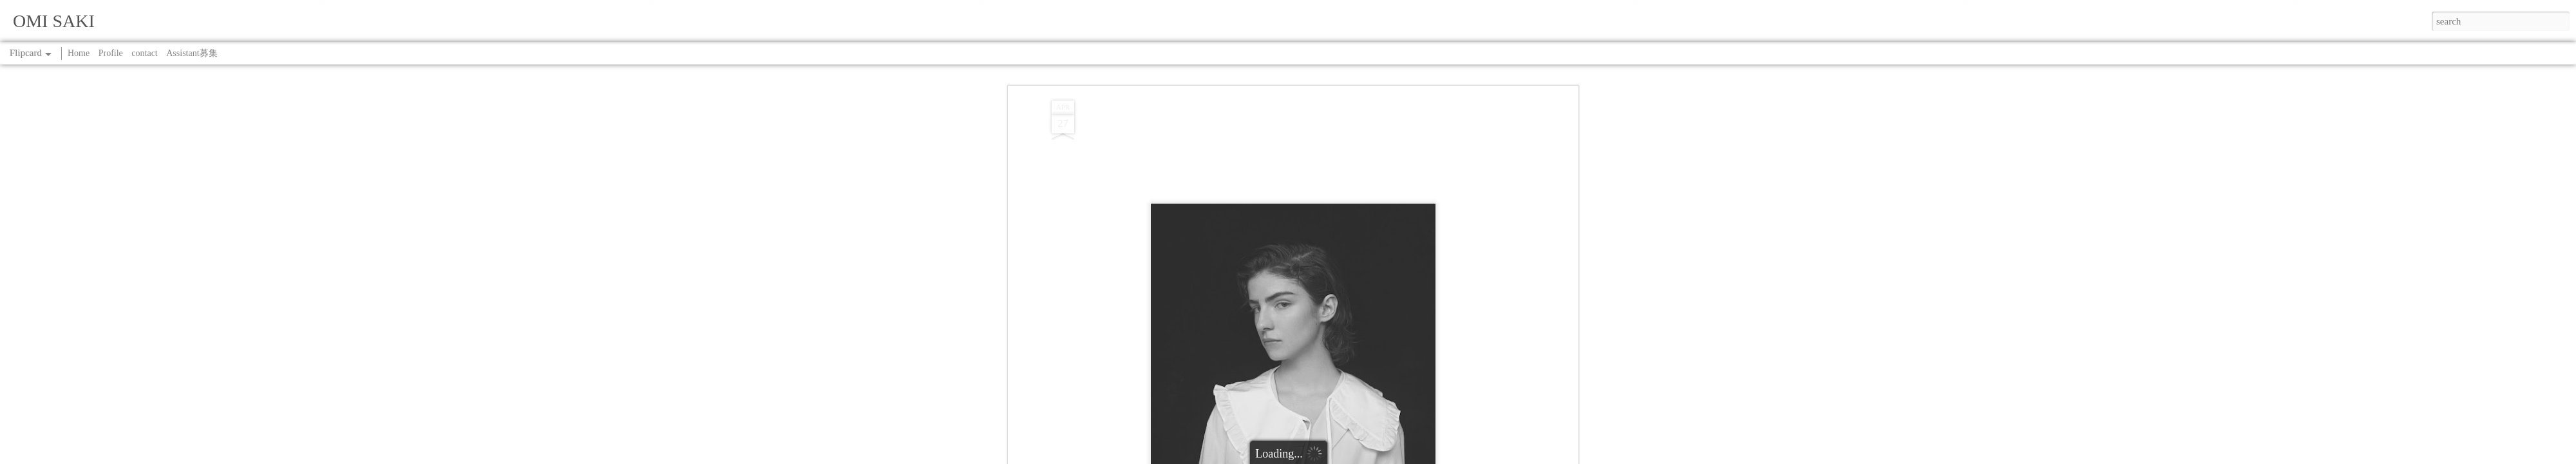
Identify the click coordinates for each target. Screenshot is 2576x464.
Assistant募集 (191, 53)
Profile (111, 53)
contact (144, 53)
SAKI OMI (1341, 238)
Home (79, 53)
